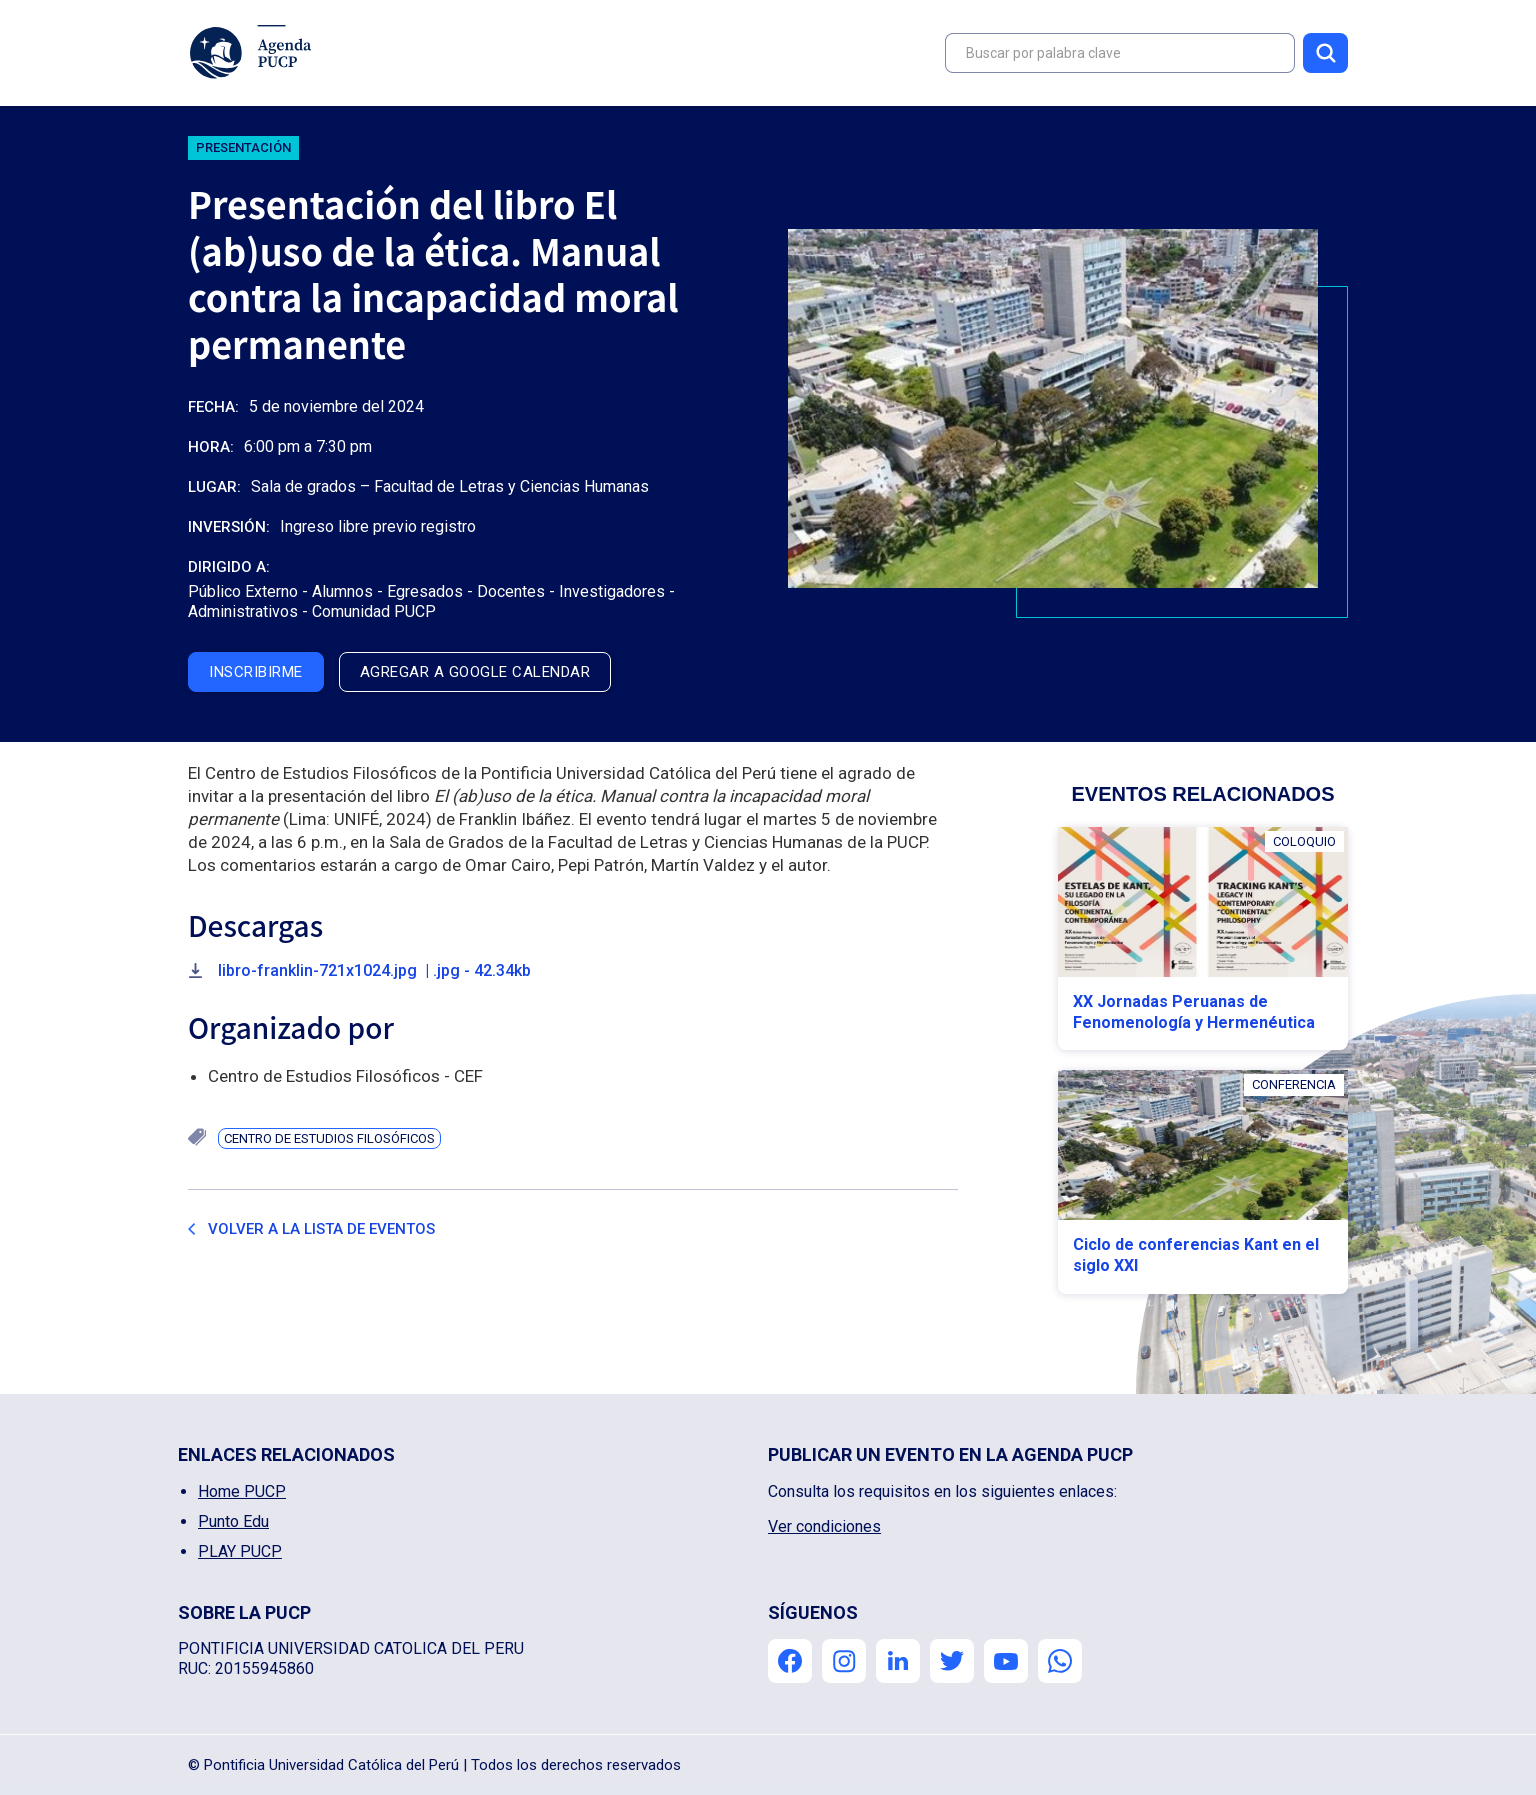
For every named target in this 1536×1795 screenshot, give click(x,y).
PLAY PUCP (240, 1551)
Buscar (1325, 53)
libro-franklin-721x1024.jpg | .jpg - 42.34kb (374, 970)
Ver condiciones (824, 1526)
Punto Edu (233, 1521)
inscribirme (256, 672)
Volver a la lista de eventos (321, 1229)
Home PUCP (242, 1491)
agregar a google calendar (475, 672)
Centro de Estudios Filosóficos (329, 1138)
